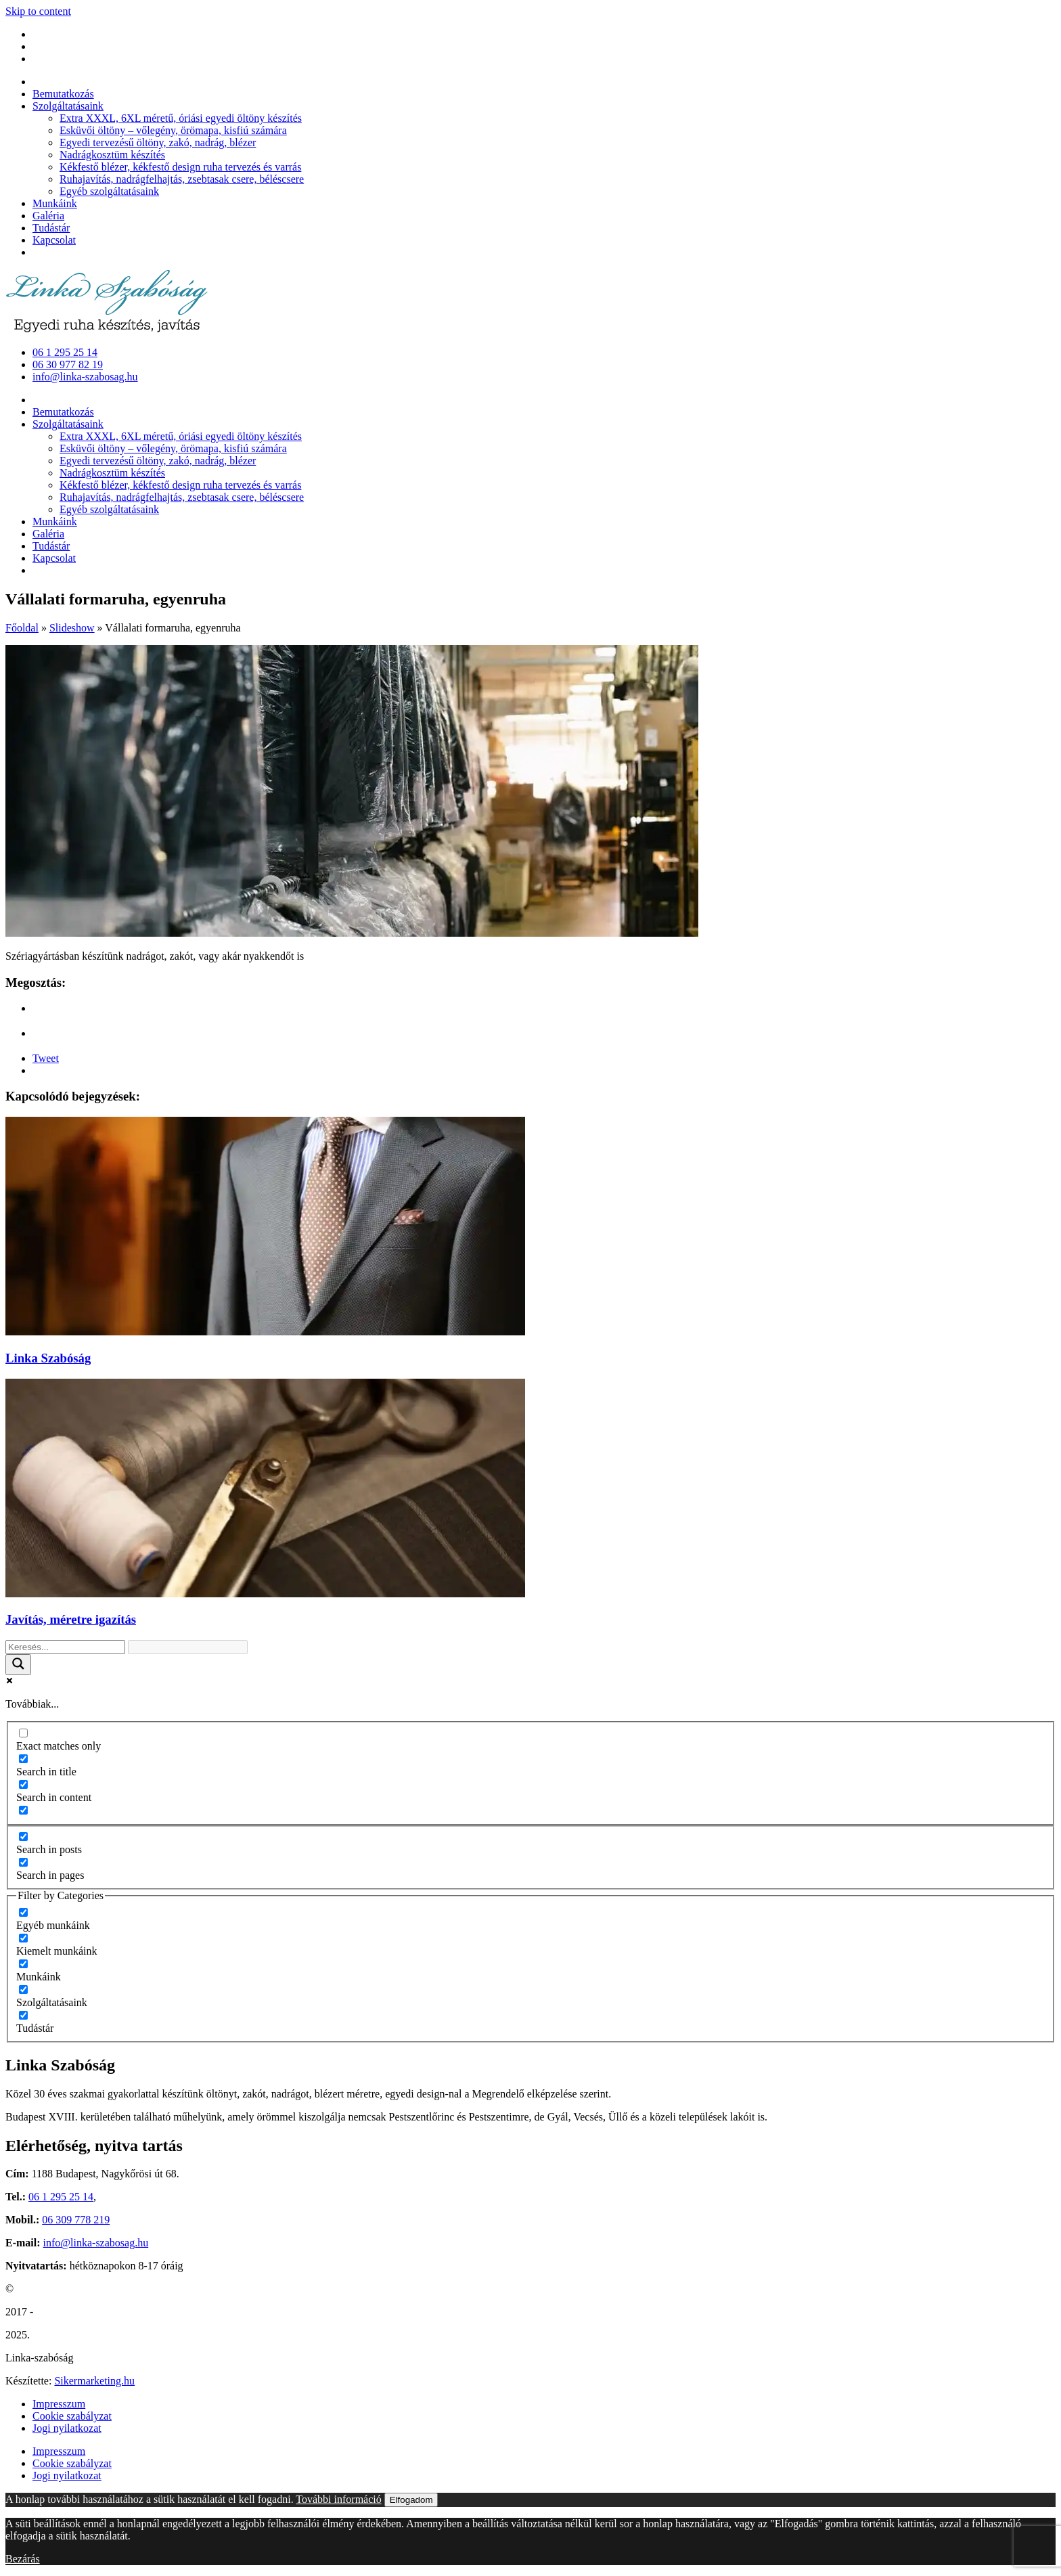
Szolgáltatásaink (68, 106)
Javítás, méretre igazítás (70, 1619)
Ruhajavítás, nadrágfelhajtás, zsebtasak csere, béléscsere (182, 179)
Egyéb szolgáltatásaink (109, 191)
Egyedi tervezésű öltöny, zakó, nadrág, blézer (158, 142)
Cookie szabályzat (72, 2416)
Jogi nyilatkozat (66, 2428)
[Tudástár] (23, 2015)
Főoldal (22, 628)
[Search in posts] (23, 1836)
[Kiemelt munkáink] (23, 1938)
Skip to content (38, 11)
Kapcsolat (54, 240)
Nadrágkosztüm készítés (112, 154)
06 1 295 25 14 (60, 2196)
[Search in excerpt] (23, 1810)
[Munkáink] (23, 1963)
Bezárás (22, 2558)
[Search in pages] (23, 1862)
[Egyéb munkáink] (23, 1912)
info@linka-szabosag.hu (96, 2242)
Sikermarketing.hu (94, 2380)
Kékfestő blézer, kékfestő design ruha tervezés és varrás (180, 167)
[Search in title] (23, 1758)
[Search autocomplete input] (188, 1647)
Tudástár (51, 228)
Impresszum (58, 2404)
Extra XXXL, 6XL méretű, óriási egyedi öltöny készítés (181, 118)
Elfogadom (411, 2500)
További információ (338, 2499)
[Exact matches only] (23, 1733)
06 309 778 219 (76, 2219)
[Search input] (65, 1647)
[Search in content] (23, 1784)
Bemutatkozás (63, 93)
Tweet (45, 1058)
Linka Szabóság (48, 1358)
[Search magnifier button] (18, 1664)
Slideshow (72, 628)
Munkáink (54, 203)
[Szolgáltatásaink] (23, 1989)
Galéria (48, 215)
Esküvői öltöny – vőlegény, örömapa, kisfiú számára (173, 130)
